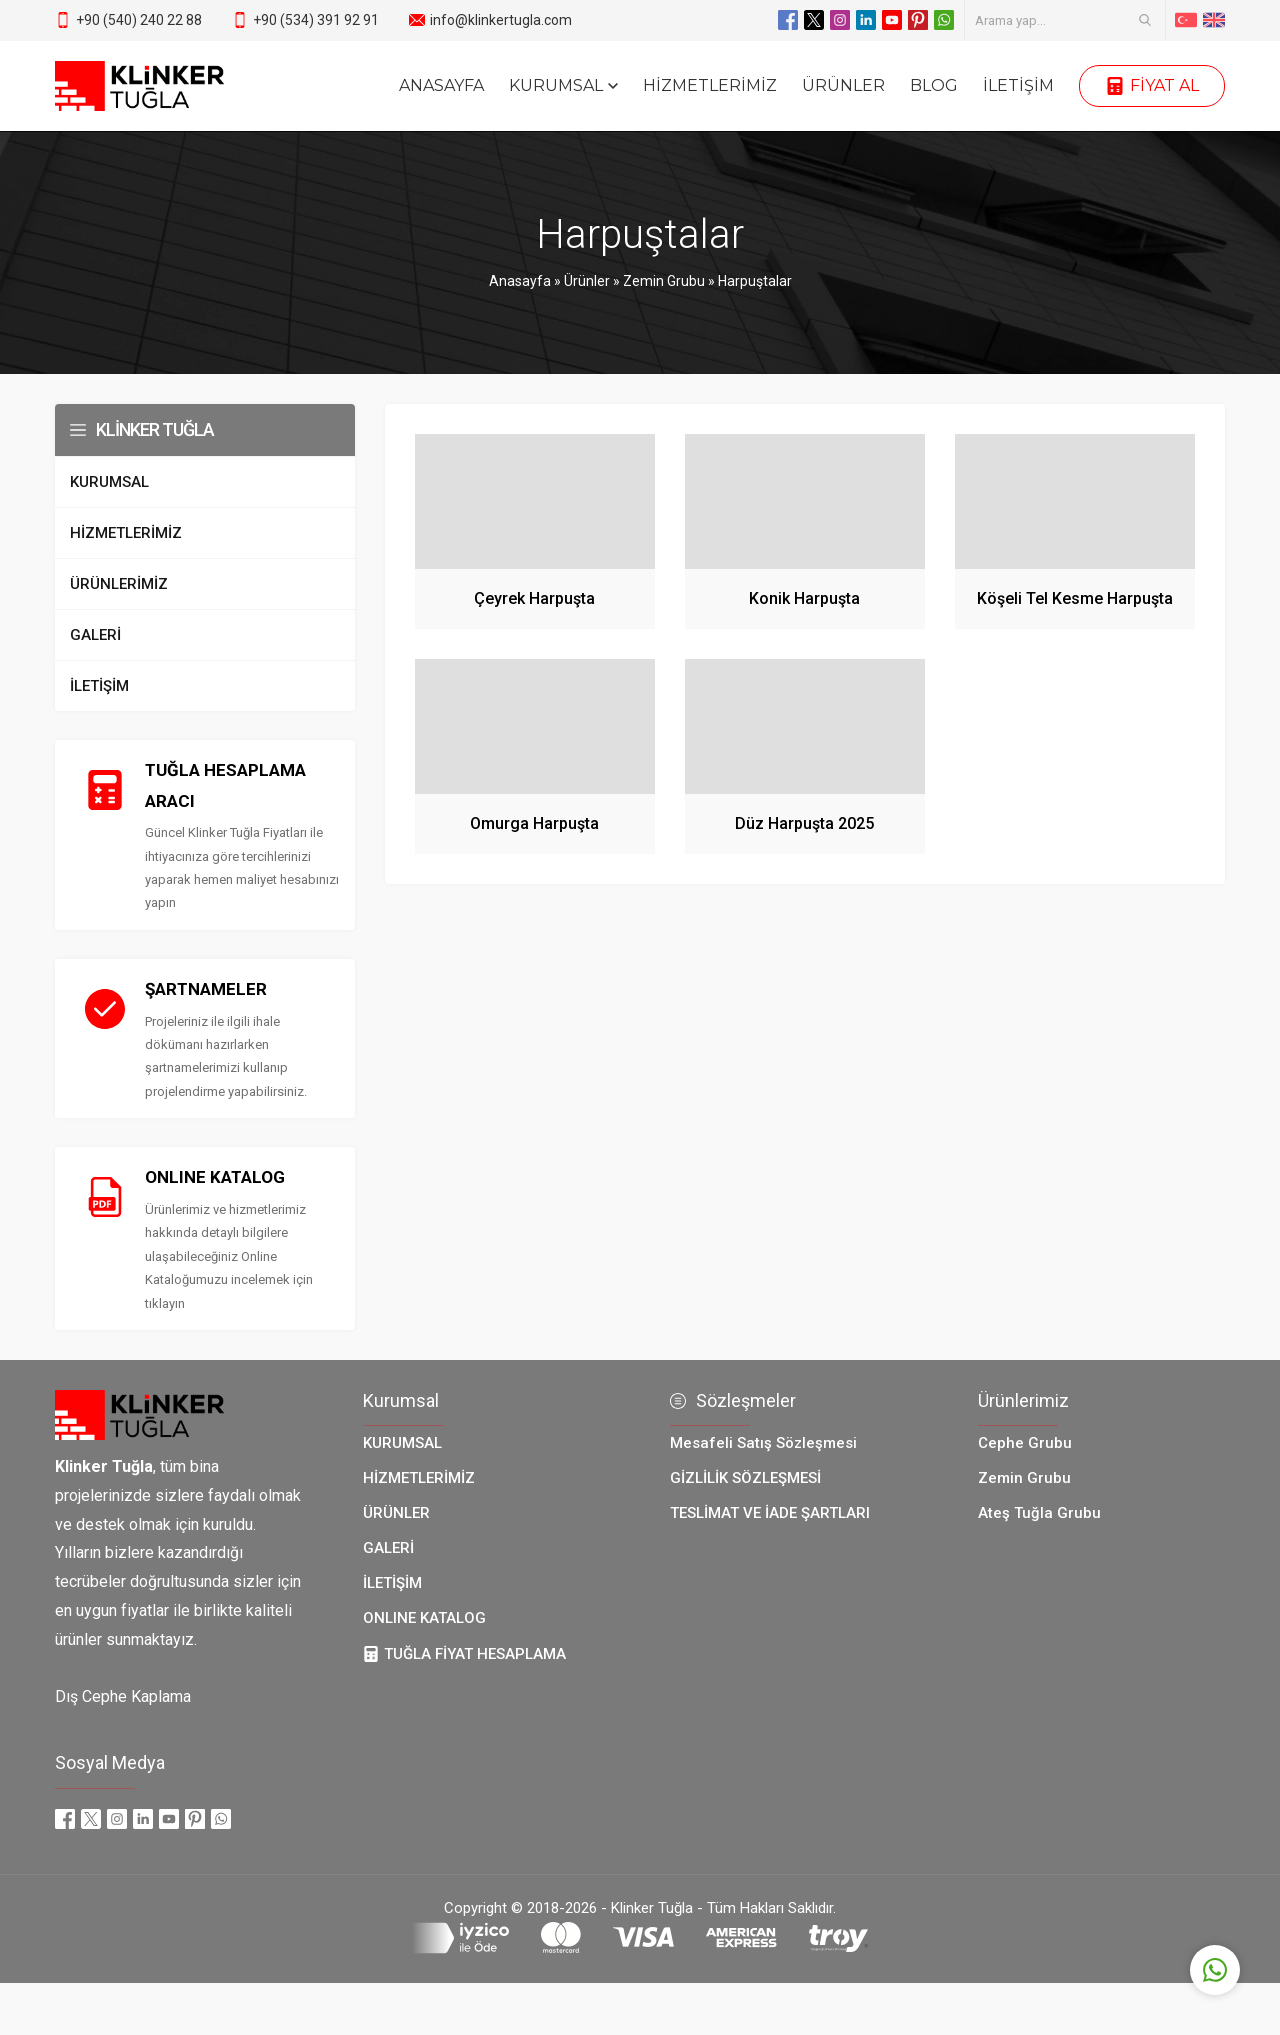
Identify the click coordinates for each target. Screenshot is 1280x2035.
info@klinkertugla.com (501, 20)
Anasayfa (520, 281)
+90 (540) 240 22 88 (139, 20)
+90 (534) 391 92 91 (316, 20)
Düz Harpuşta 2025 (804, 823)
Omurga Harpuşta (534, 823)
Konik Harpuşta (804, 598)
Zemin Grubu (664, 281)
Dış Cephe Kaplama (123, 1699)
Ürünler (587, 281)
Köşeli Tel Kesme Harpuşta (1075, 598)
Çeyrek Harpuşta (534, 598)
